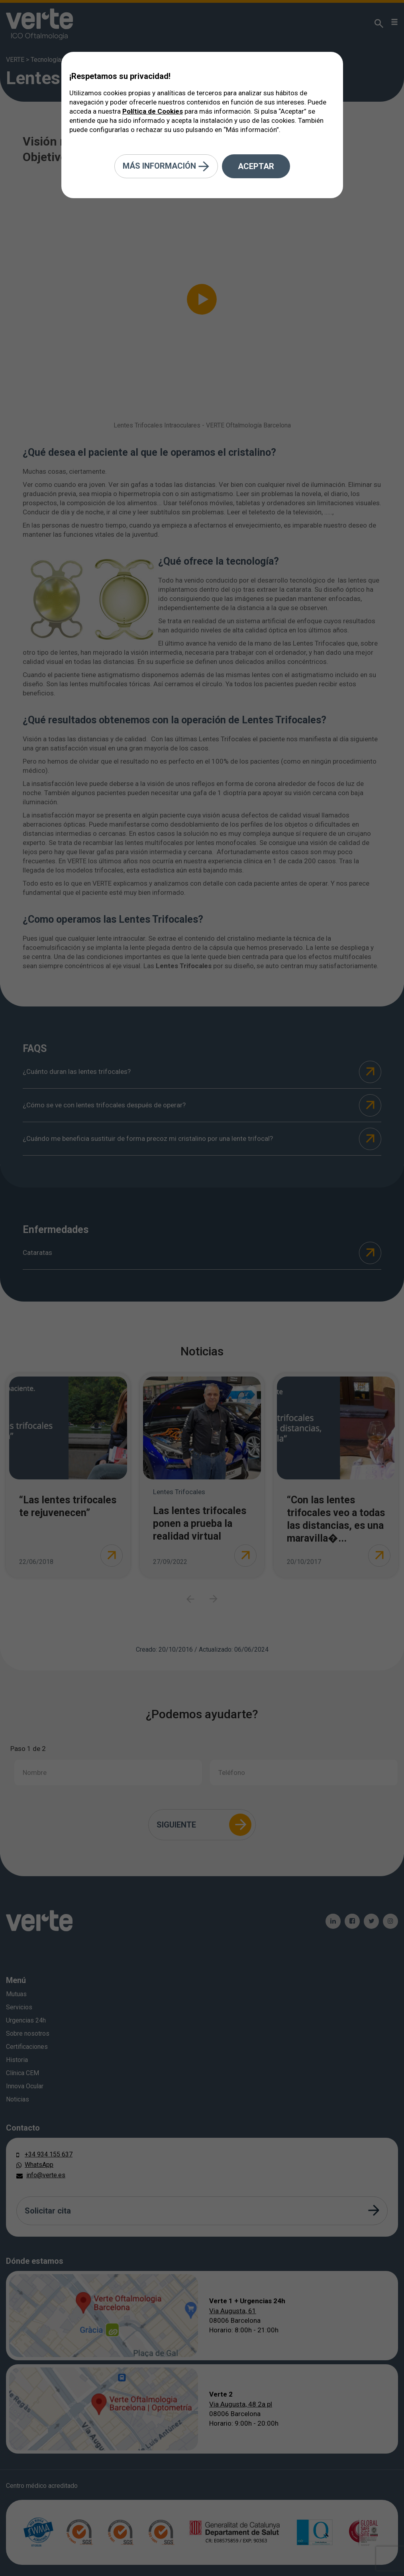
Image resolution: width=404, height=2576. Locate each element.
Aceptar (256, 166)
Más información (166, 166)
